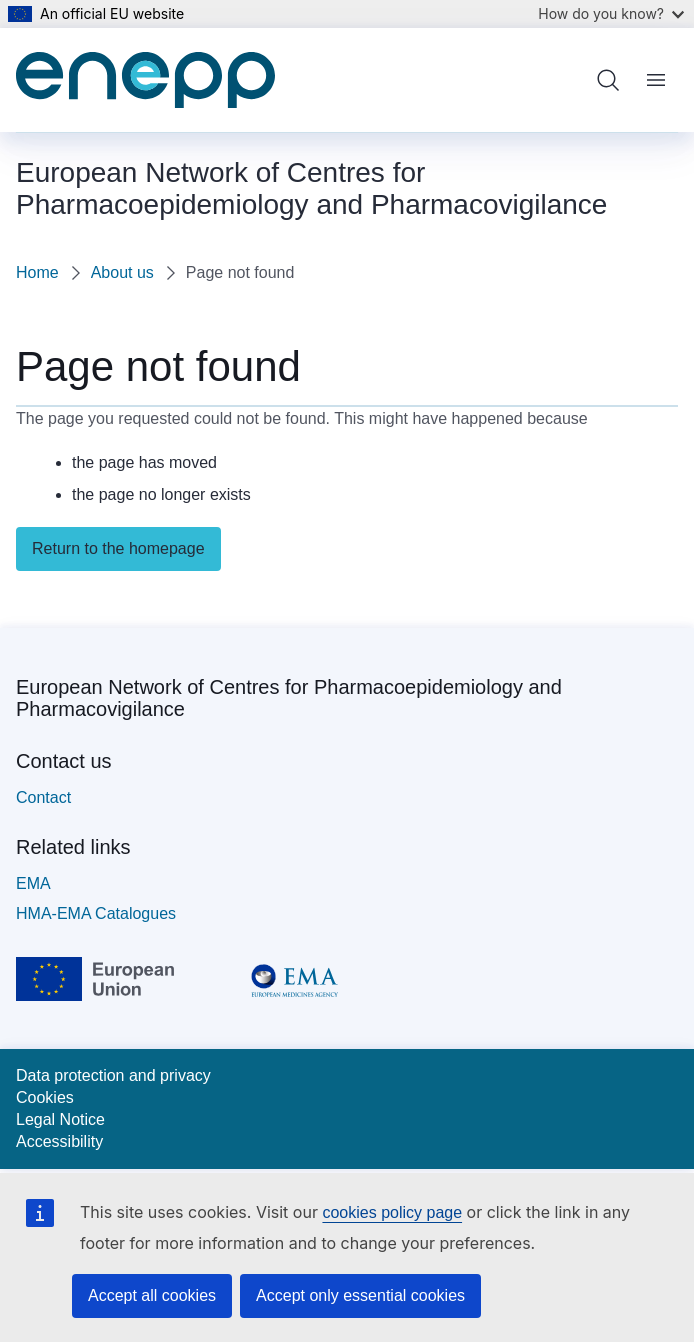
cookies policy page (392, 1212)
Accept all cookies (152, 1295)
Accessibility (59, 1141)
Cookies (45, 1097)
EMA (33, 883)
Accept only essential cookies (360, 1295)
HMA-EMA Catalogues (96, 913)
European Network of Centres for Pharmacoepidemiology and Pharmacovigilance (289, 698)
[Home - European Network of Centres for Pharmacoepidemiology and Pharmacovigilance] (145, 80)
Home (37, 272)
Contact (43, 797)
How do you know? (611, 13)
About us (122, 272)
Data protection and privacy (113, 1075)
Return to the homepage (118, 548)
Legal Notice (60, 1119)
